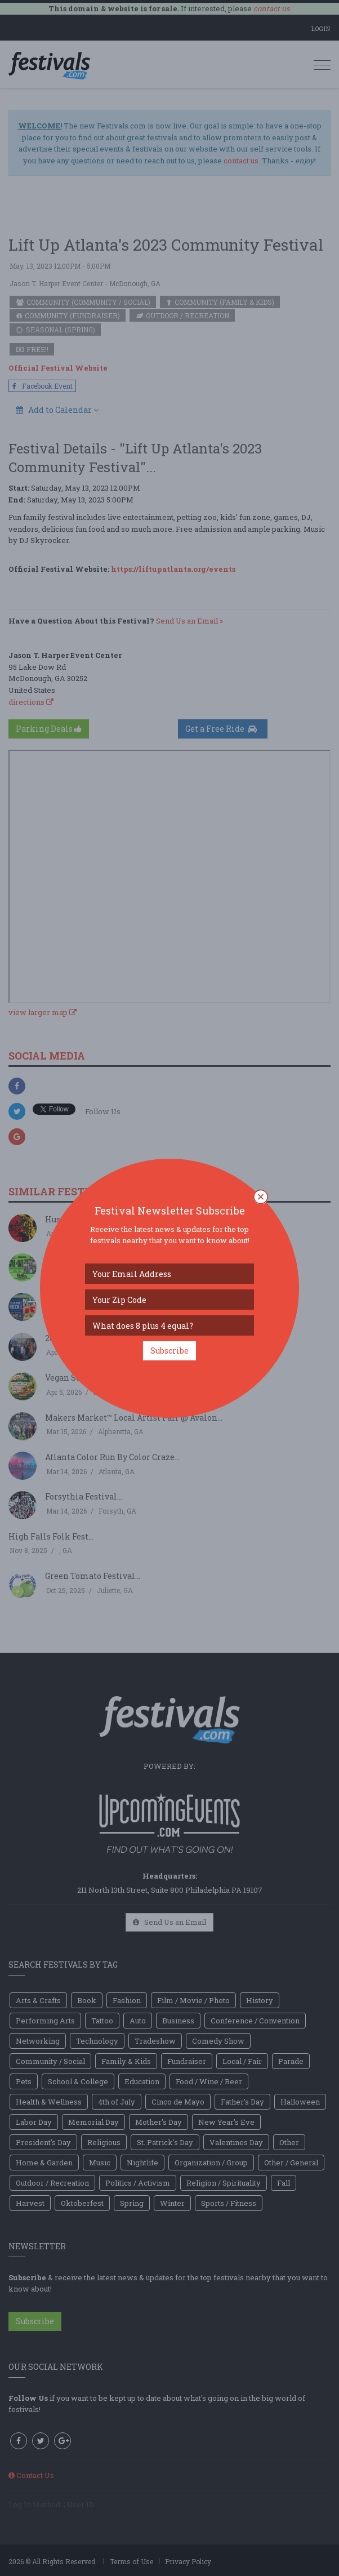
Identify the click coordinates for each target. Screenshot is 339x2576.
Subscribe (169, 1350)
